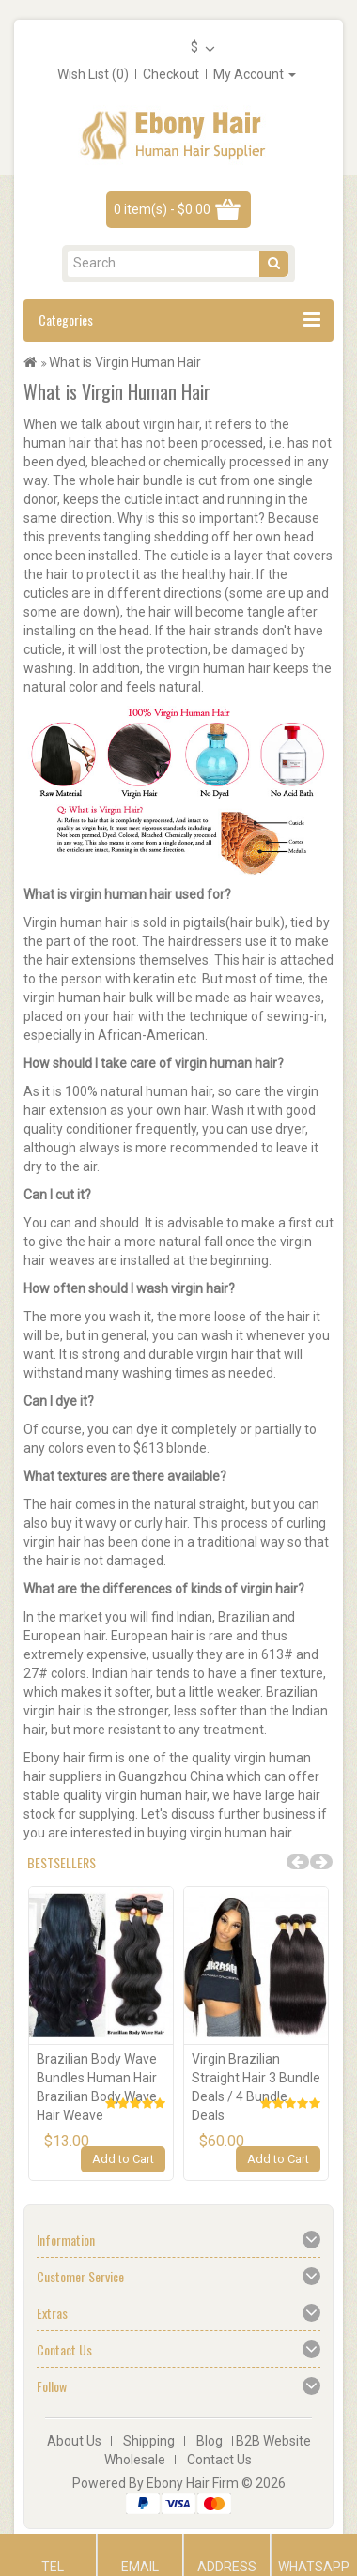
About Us (74, 2440)
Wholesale (134, 2459)
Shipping (149, 2440)
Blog (209, 2440)
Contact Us (219, 2459)
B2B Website (273, 2440)
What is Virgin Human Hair (125, 362)
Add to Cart (123, 2159)
